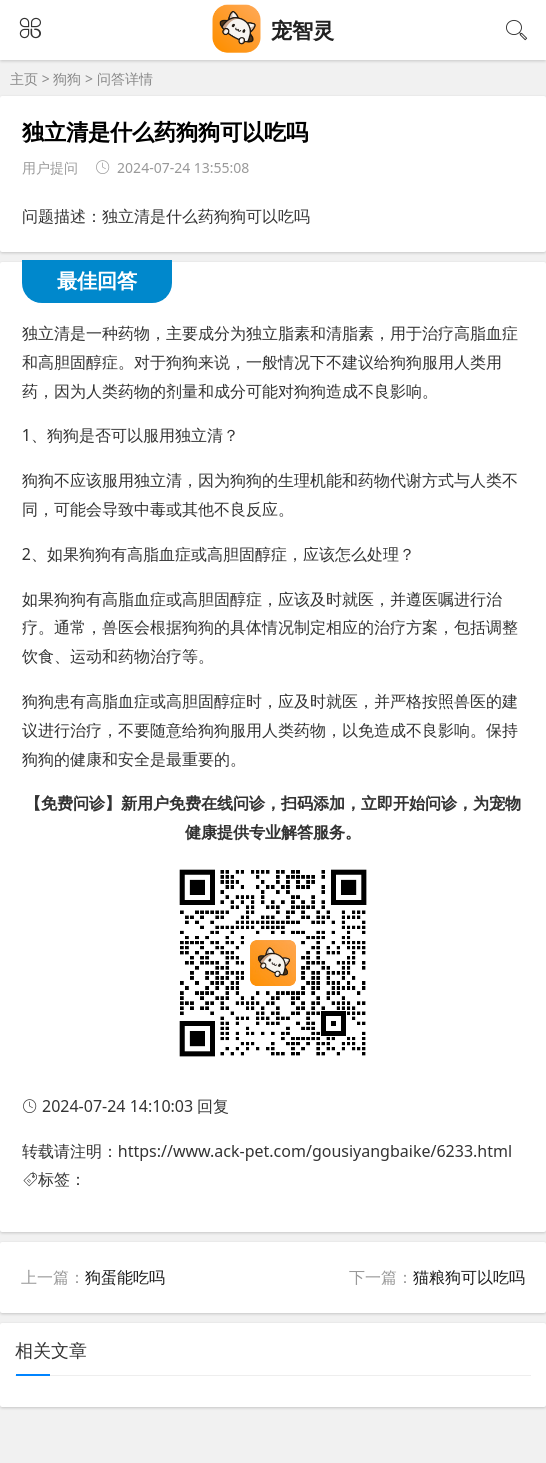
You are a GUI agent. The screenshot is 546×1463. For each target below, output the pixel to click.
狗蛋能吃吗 (125, 1277)
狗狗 (67, 78)
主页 (24, 78)
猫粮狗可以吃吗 (469, 1277)
